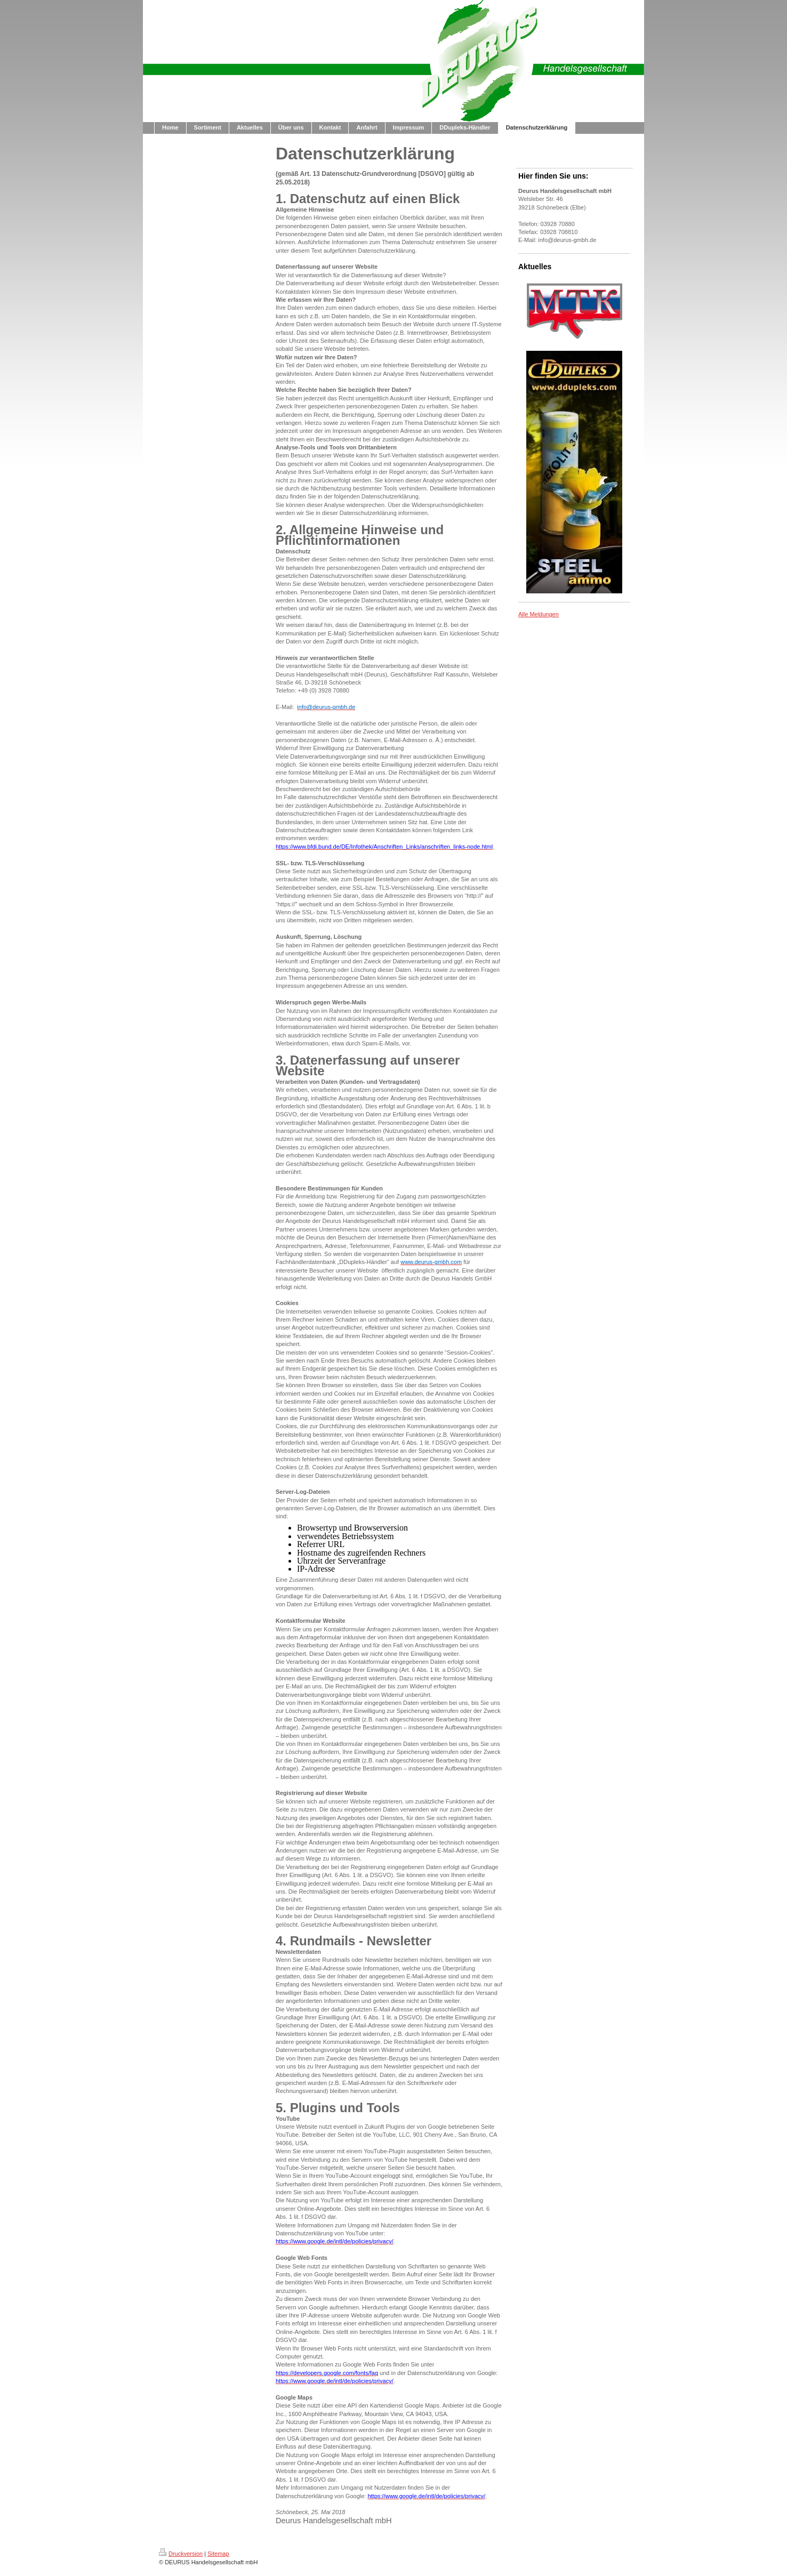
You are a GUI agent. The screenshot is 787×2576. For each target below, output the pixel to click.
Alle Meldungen (538, 614)
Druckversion (181, 2553)
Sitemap (218, 2553)
